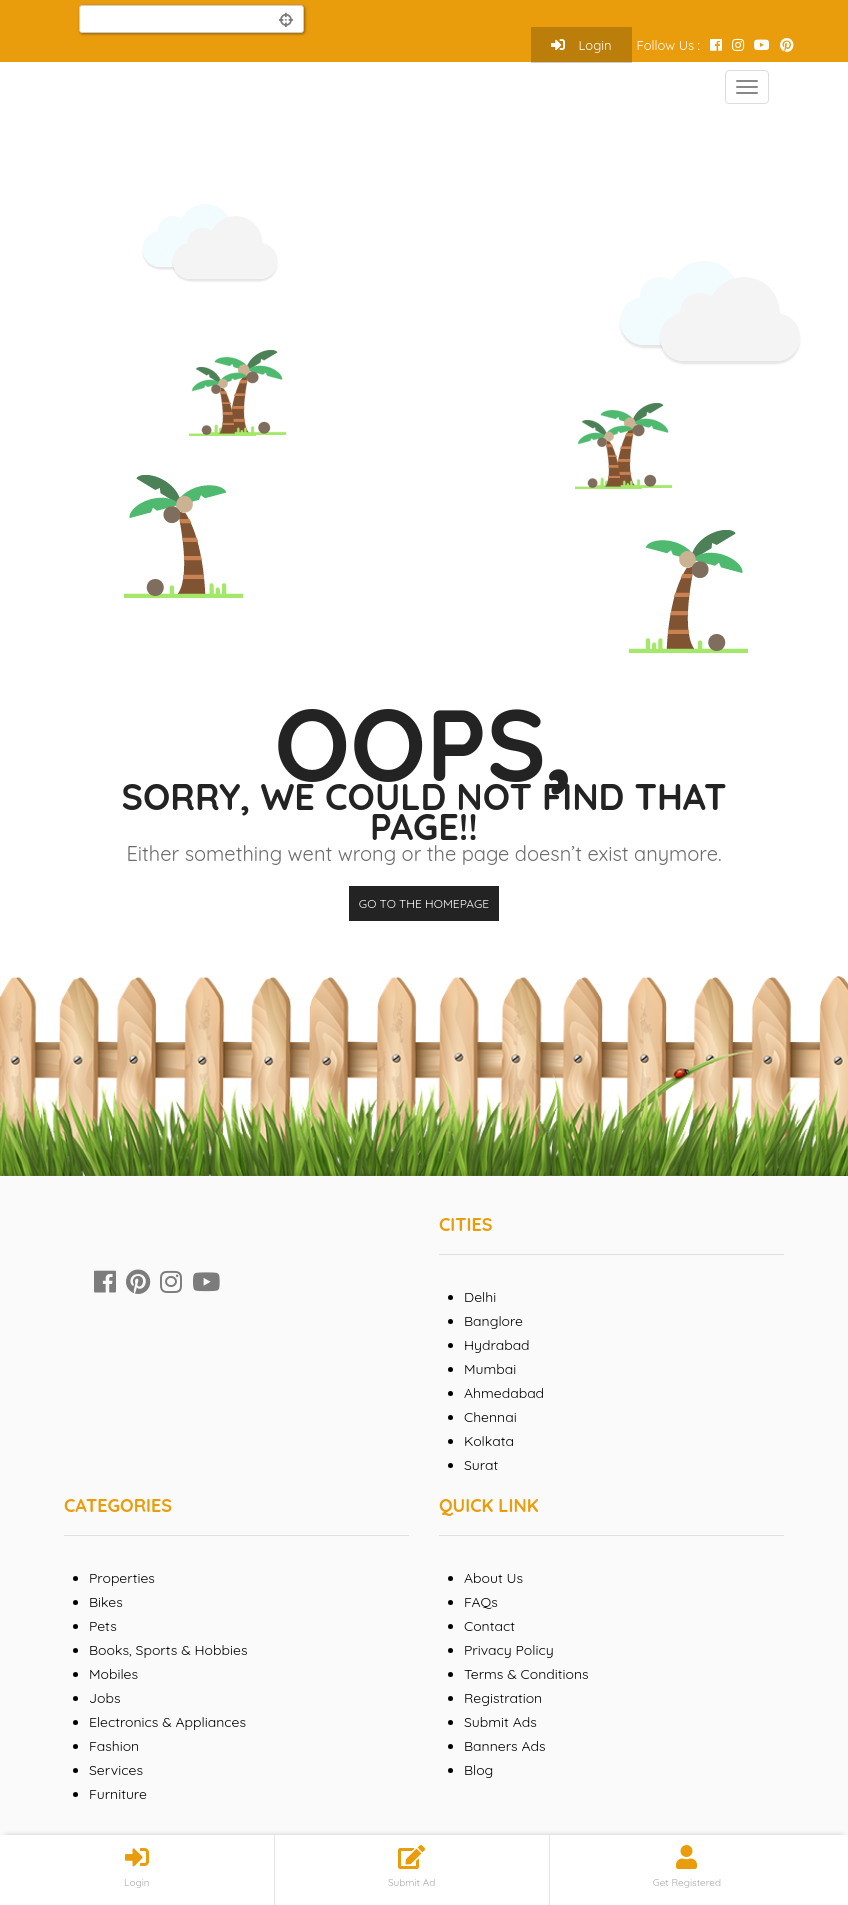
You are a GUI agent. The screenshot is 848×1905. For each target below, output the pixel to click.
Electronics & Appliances (167, 1722)
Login (581, 45)
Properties (122, 1578)
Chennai (490, 1417)
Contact (489, 1626)
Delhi (480, 1297)
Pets (103, 1626)
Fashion (114, 1746)
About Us (493, 1578)
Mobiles (113, 1674)
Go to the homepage (424, 903)
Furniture (118, 1794)
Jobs (105, 1698)
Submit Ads (500, 1722)
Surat (481, 1465)
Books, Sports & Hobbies (168, 1650)
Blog (478, 1770)
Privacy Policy (509, 1650)
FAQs (481, 1602)
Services (116, 1770)
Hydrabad (497, 1345)
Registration (503, 1698)
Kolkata (489, 1441)
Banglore (493, 1321)
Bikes (106, 1602)
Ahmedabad (504, 1393)
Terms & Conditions (526, 1674)
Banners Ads (505, 1746)
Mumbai (490, 1369)
